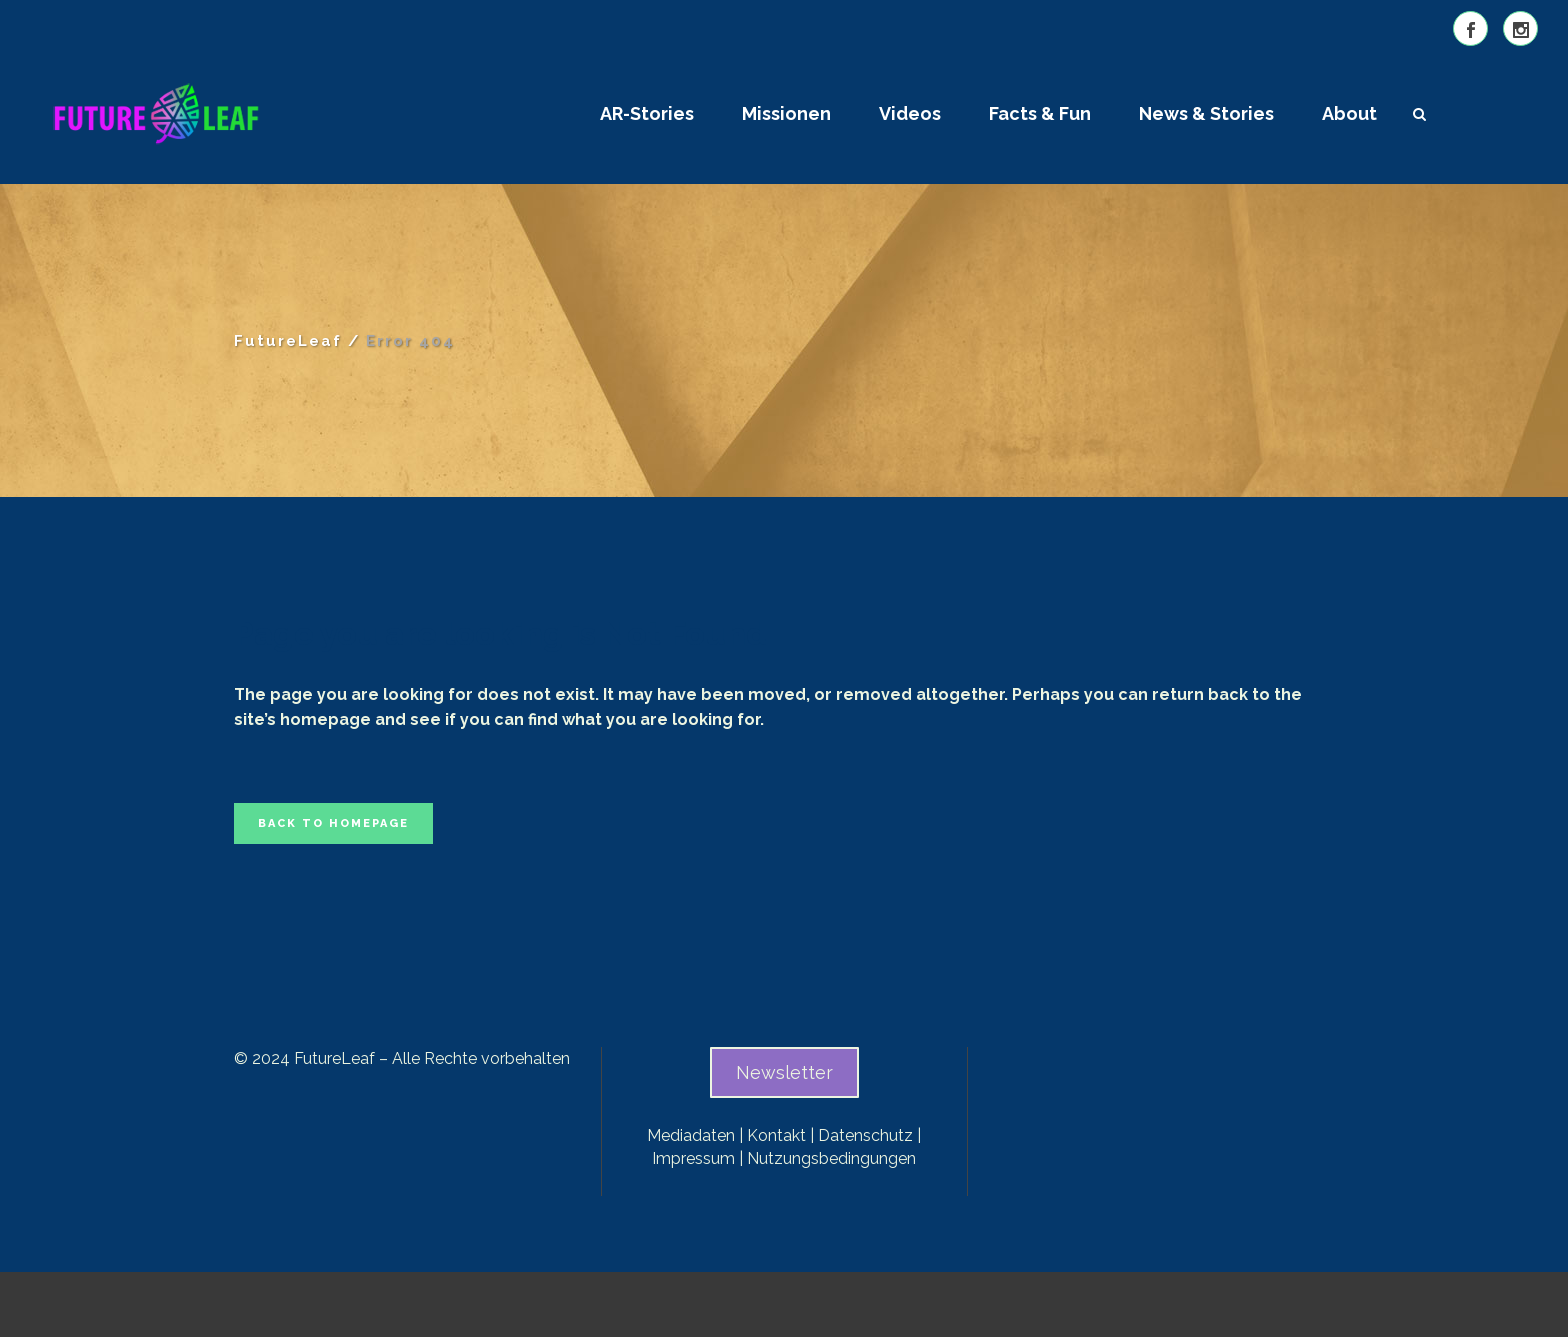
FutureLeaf (288, 341)
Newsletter (784, 1072)
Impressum (693, 1158)
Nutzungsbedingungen (831, 1158)
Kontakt (776, 1135)
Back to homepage (333, 823)
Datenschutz (865, 1135)
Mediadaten (691, 1135)
